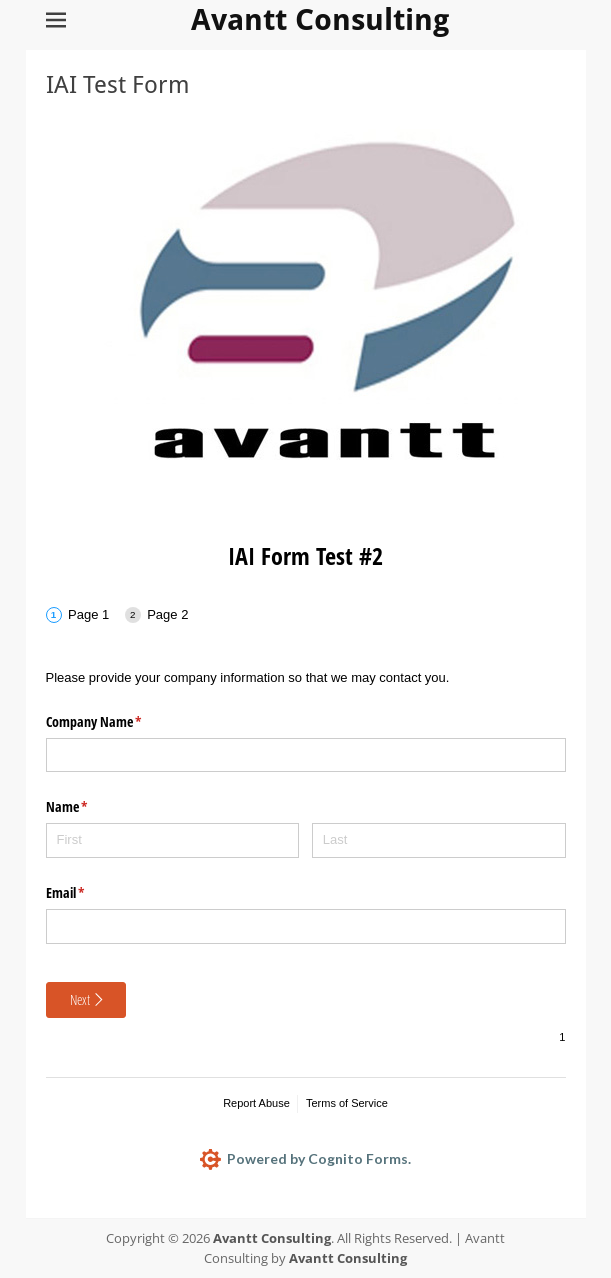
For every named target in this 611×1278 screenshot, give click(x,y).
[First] (173, 840)
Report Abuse (256, 1103)
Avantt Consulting (320, 19)
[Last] (439, 840)
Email (89, 893)
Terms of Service (347, 1103)
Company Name (117, 722)
